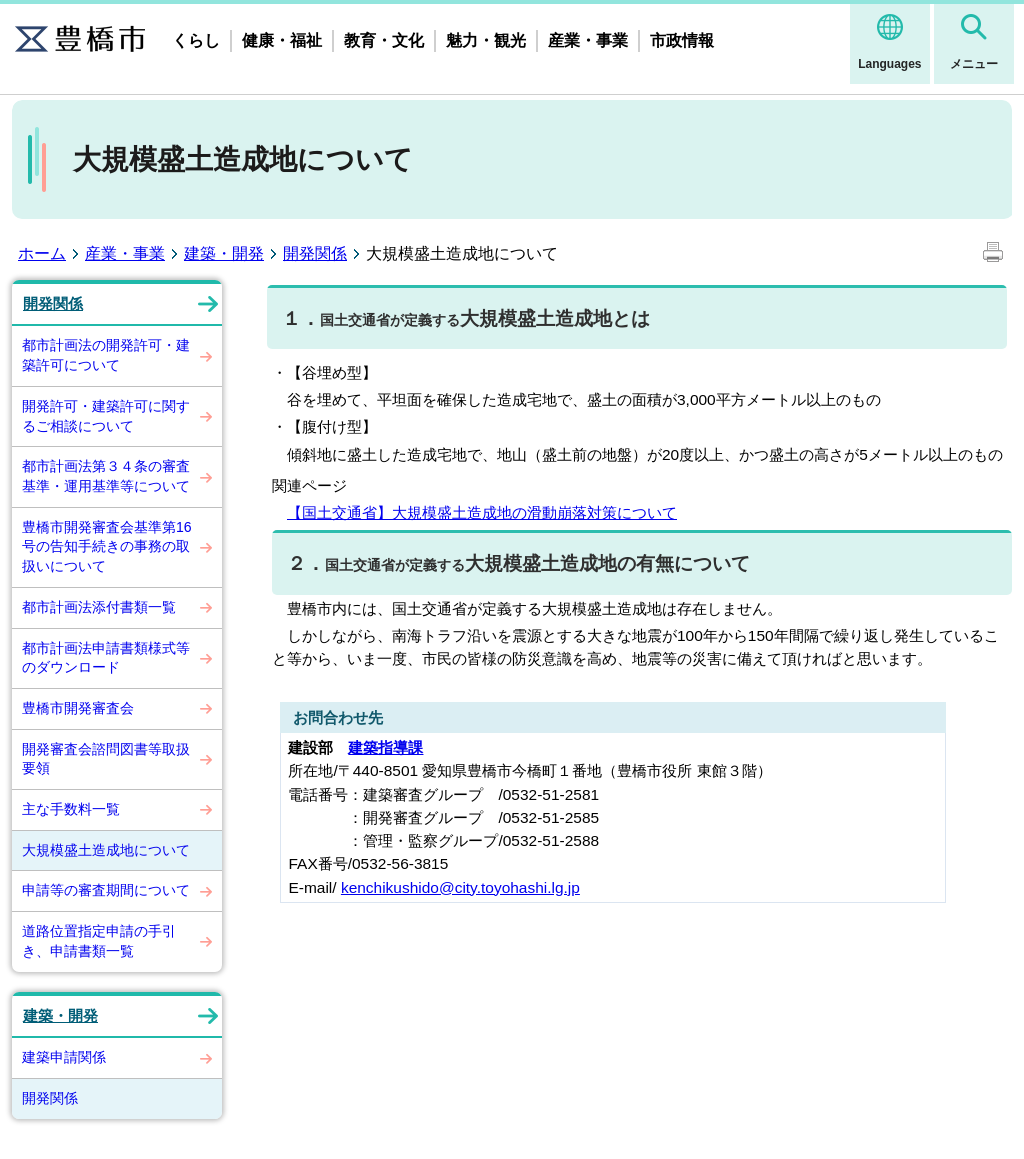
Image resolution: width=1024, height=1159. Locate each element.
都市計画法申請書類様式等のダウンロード (106, 658)
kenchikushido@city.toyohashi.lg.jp (460, 887)
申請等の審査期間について (106, 890)
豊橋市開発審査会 (78, 708)
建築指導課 (385, 747)
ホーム (42, 253)
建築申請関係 (64, 1057)
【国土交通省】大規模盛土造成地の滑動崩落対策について (482, 512)
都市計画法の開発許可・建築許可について (106, 355)
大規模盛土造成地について (106, 850)
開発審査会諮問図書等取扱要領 (106, 759)
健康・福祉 (282, 40)
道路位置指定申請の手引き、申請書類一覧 (99, 941)
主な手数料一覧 (71, 809)
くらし (196, 40)
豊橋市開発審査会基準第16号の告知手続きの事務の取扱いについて (107, 546)
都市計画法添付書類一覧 (99, 607)
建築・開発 (224, 253)
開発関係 (315, 253)
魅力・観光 (486, 40)
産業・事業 (588, 40)
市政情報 (682, 40)
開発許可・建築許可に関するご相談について (106, 416)
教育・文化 (384, 40)
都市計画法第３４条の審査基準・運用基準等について (106, 476)
